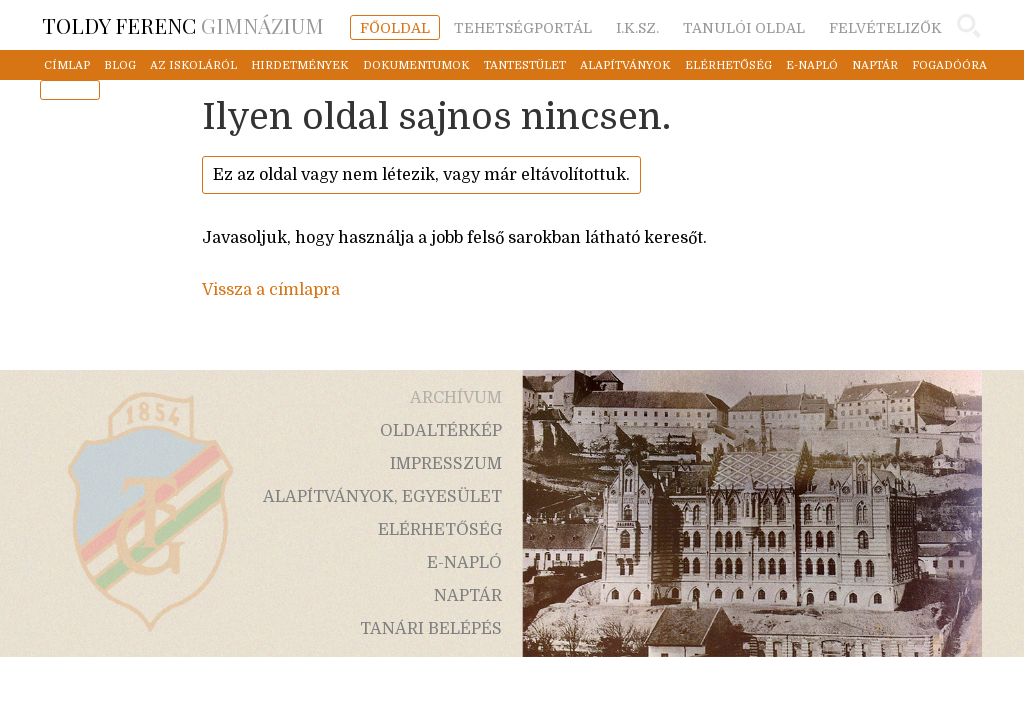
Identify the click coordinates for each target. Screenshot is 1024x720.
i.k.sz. (637, 28)
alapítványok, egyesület (382, 497)
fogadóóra (949, 65)
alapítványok (625, 65)
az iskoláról (193, 65)
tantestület (525, 65)
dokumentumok (416, 65)
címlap (67, 65)
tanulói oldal (744, 28)
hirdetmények (300, 65)
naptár (875, 65)
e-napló (812, 65)
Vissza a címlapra (271, 290)
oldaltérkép (441, 431)
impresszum (446, 464)
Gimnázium (183, 25)
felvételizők (885, 28)
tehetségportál (523, 28)
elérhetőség (728, 65)
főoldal (395, 28)
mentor (70, 90)
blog (120, 65)
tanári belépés (431, 629)
